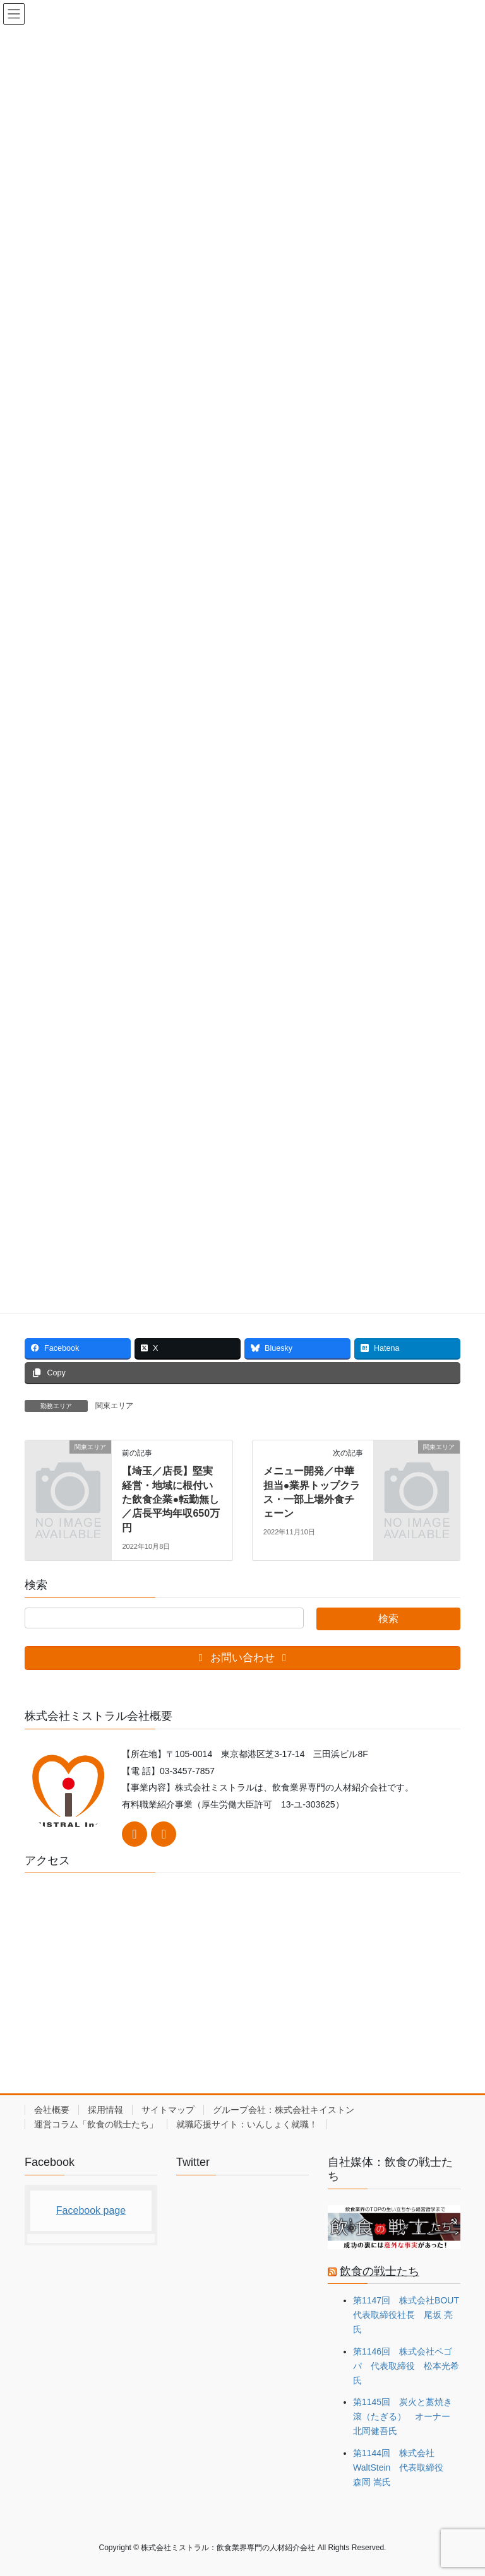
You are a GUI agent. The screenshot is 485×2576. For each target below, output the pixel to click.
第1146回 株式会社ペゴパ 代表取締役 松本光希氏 (406, 2365)
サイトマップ (168, 2110)
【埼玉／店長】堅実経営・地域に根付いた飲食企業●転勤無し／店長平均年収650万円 (171, 1499)
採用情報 (105, 2110)
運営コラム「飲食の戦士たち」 (96, 2124)
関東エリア (114, 1405)
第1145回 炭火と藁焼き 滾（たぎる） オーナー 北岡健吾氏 (406, 2416)
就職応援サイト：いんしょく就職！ (247, 2124)
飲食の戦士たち (379, 2271)
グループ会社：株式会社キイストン (283, 2110)
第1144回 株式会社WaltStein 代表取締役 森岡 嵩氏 (402, 2467)
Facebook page (91, 2210)
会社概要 (51, 2110)
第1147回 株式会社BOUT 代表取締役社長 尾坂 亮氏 (410, 2314)
